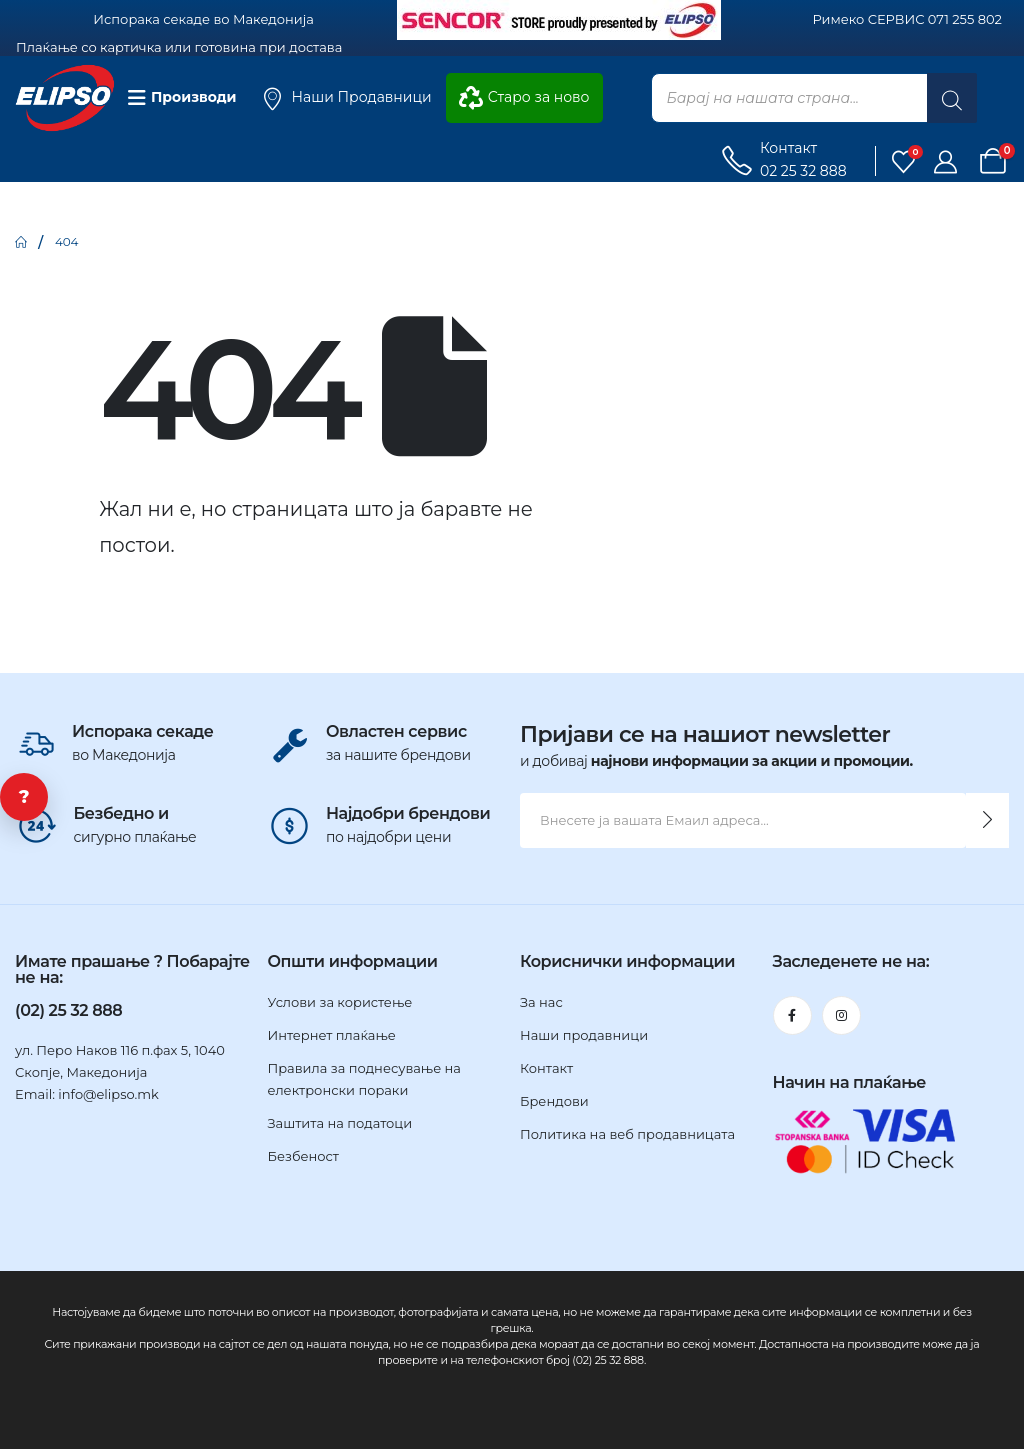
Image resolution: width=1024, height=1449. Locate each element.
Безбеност (303, 1156)
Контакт (546, 1068)
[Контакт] (783, 161)
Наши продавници (584, 1035)
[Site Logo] (65, 98)
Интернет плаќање (332, 1035)
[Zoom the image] (559, 11)
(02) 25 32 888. (609, 1360)
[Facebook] (792, 1015)
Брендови (554, 1101)
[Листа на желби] (904, 161)
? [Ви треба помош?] (24, 797)
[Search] (952, 98)
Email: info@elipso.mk (87, 1094)
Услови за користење (340, 1002)
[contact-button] (987, 820)
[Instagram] (841, 1015)
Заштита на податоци (340, 1123)
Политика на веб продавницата (627, 1134)
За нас (541, 1002)
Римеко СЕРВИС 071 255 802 (907, 19)
